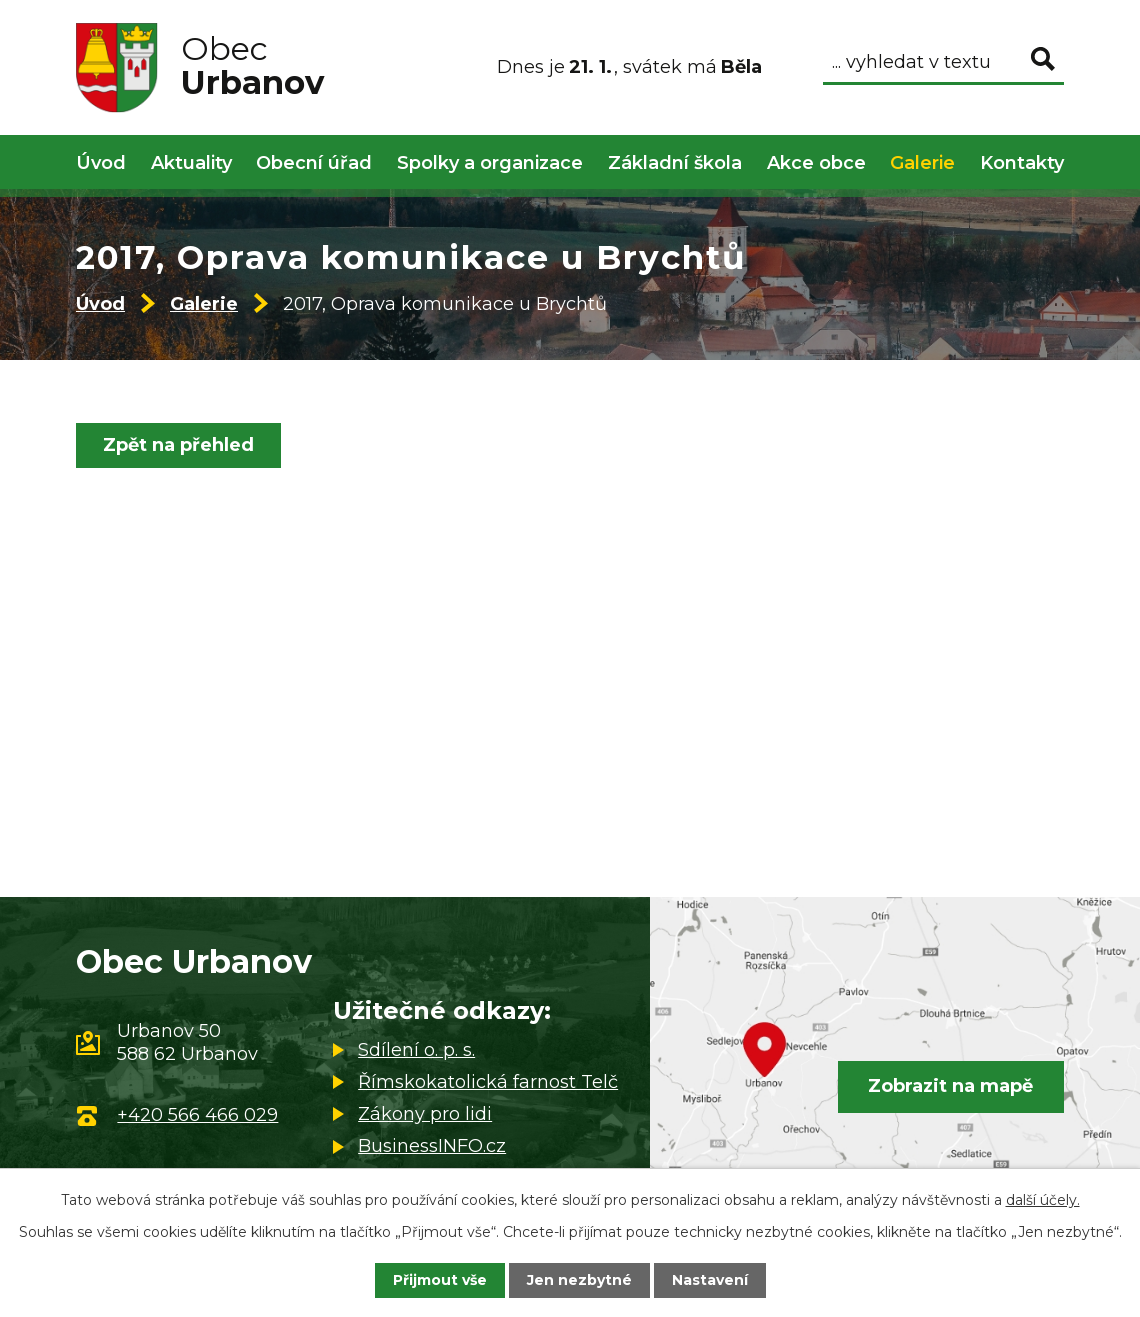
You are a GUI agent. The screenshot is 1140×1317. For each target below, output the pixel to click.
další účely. (1043, 1200)
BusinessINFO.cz (432, 1146)
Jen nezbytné (579, 1280)
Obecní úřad (314, 163)
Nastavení (710, 1280)
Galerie (204, 304)
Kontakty (1022, 163)
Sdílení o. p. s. (416, 1050)
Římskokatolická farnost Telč (488, 1082)
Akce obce (816, 163)
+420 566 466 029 (197, 1115)
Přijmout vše (440, 1280)
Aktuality (191, 163)
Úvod (100, 304)
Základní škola (675, 163)
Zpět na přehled (178, 445)
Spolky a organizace (490, 163)
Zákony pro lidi (425, 1114)
